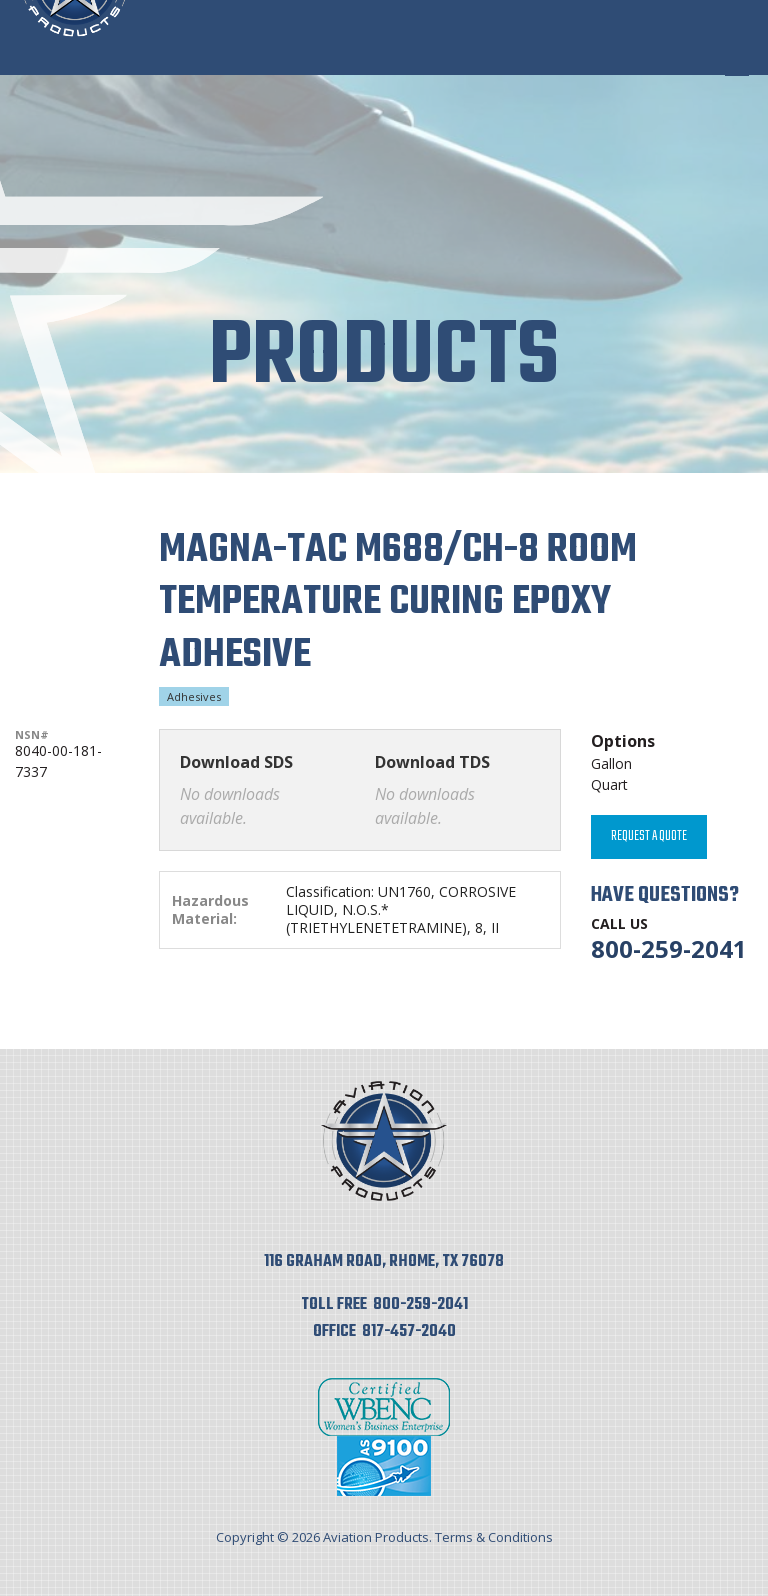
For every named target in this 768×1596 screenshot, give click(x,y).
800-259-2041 (669, 948)
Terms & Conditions (494, 1537)
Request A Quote (649, 836)
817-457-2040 (409, 1332)
